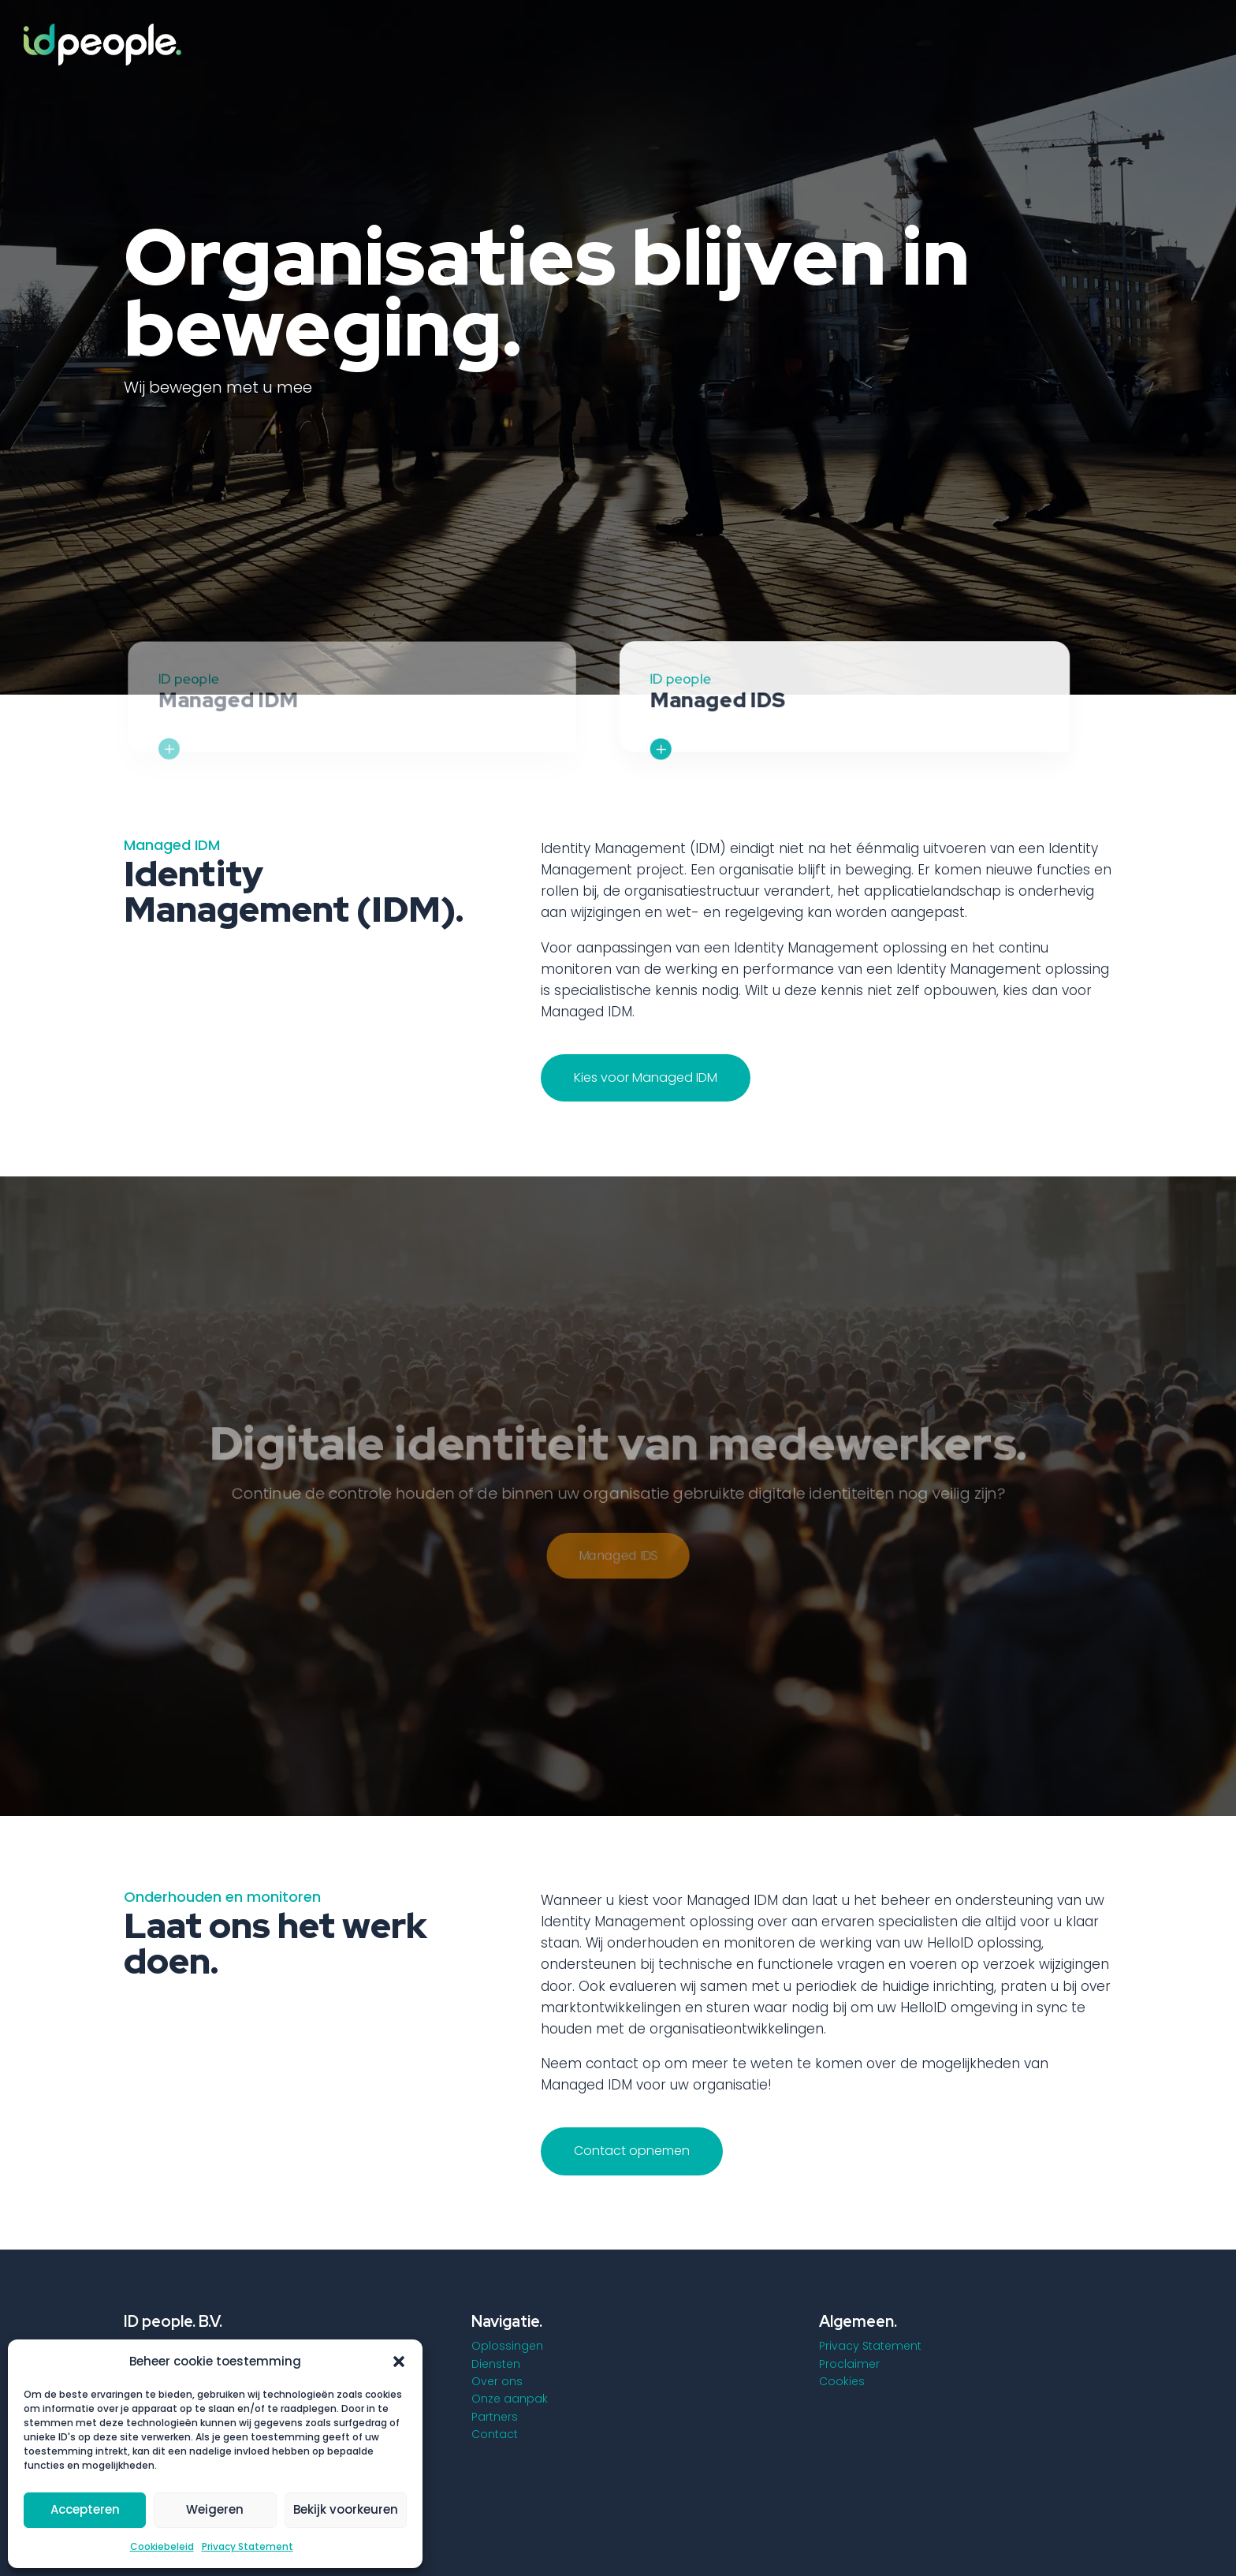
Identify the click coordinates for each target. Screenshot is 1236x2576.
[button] (399, 2361)
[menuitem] (662, 42)
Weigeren (215, 2509)
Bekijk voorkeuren (345, 2509)
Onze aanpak (509, 2398)
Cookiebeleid (162, 2546)
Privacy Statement (247, 2546)
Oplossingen (507, 2346)
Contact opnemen (632, 2151)
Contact (494, 2434)
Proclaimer (849, 2364)
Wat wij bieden (205, 449)
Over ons (497, 2381)
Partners (494, 2417)
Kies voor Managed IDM (645, 1077)
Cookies (842, 2381)
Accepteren (85, 2509)
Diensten (495, 2364)
